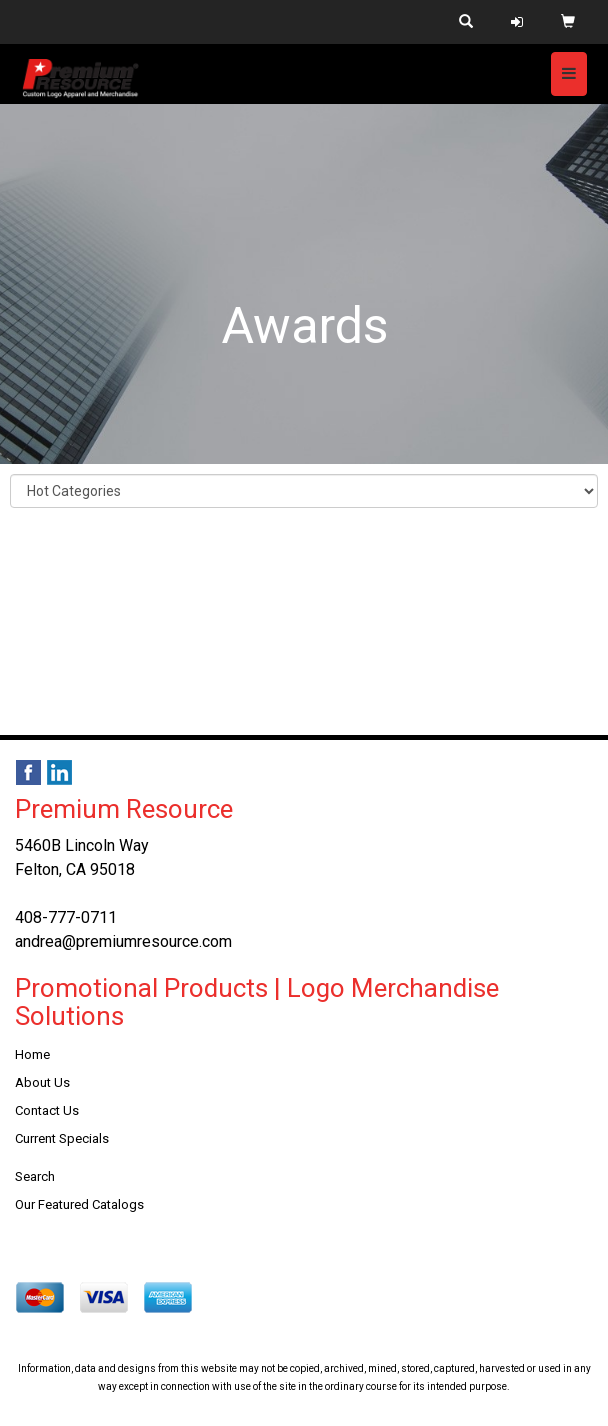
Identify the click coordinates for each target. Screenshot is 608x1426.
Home (32, 1054)
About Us (42, 1082)
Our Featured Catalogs (79, 1204)
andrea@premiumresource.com (123, 941)
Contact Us (47, 1110)
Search (35, 1176)
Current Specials (62, 1138)
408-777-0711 (66, 917)
